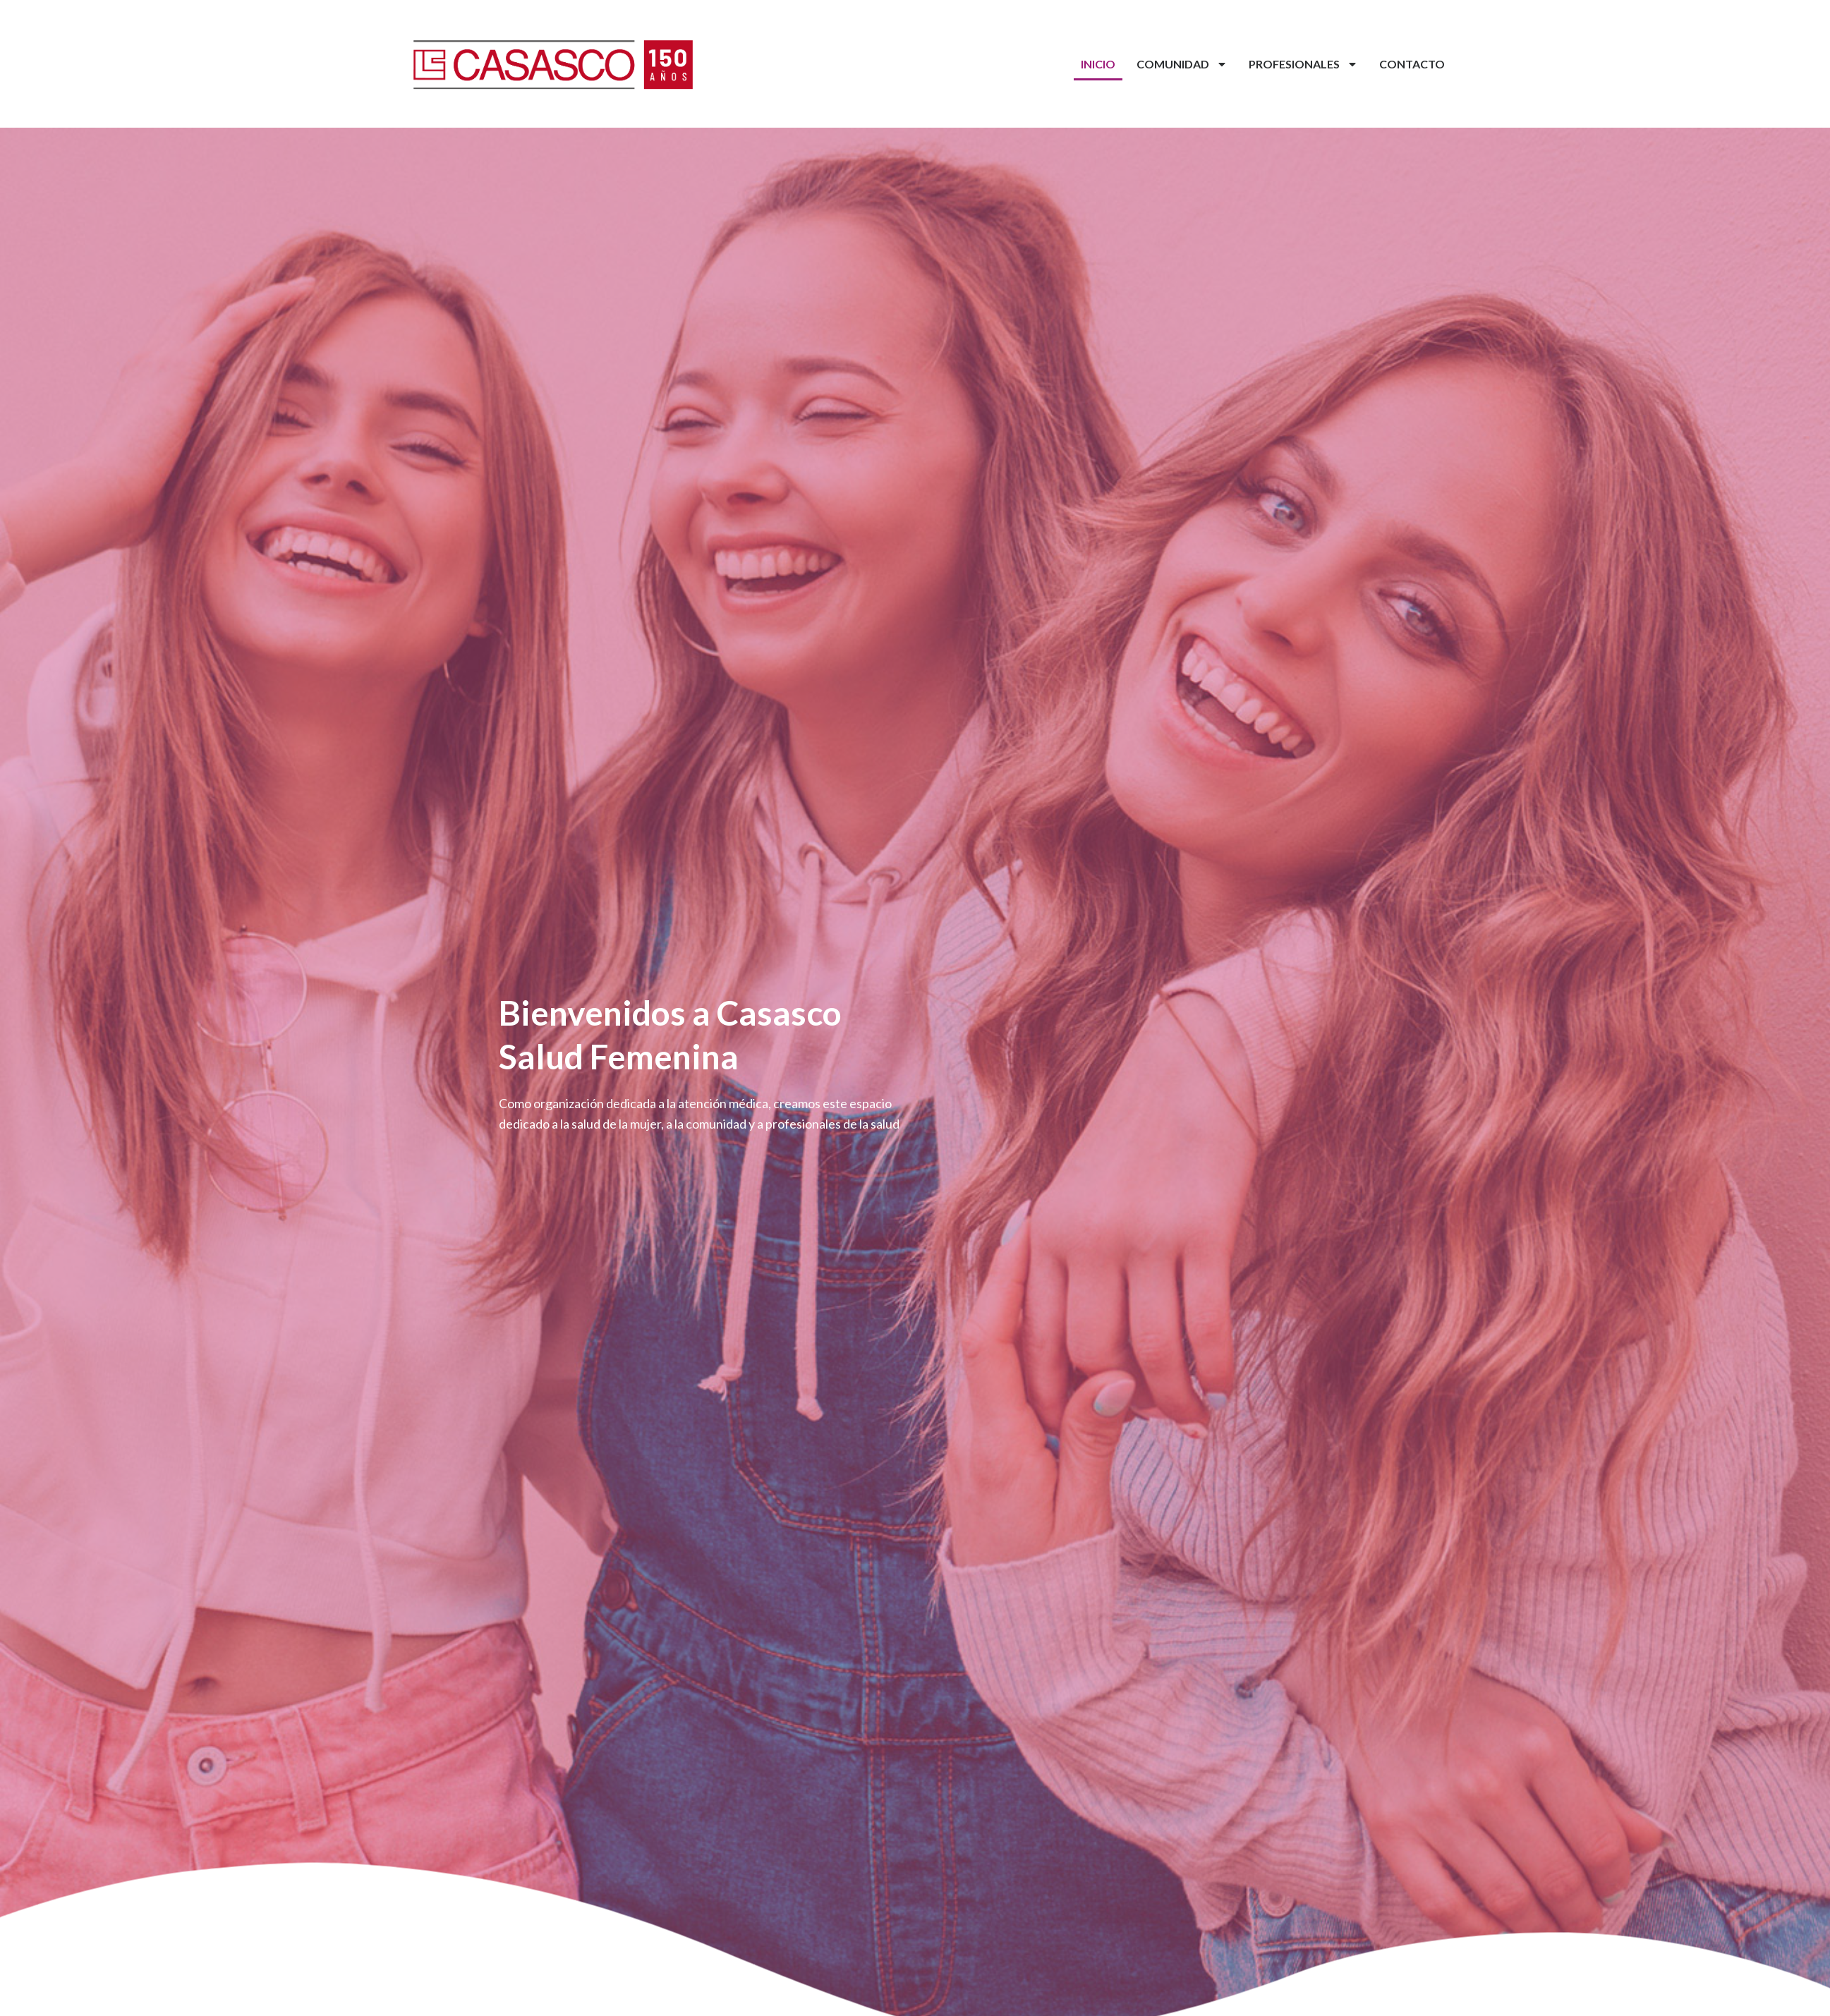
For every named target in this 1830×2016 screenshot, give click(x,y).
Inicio (1098, 64)
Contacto (1412, 64)
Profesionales (1303, 64)
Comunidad (1182, 64)
